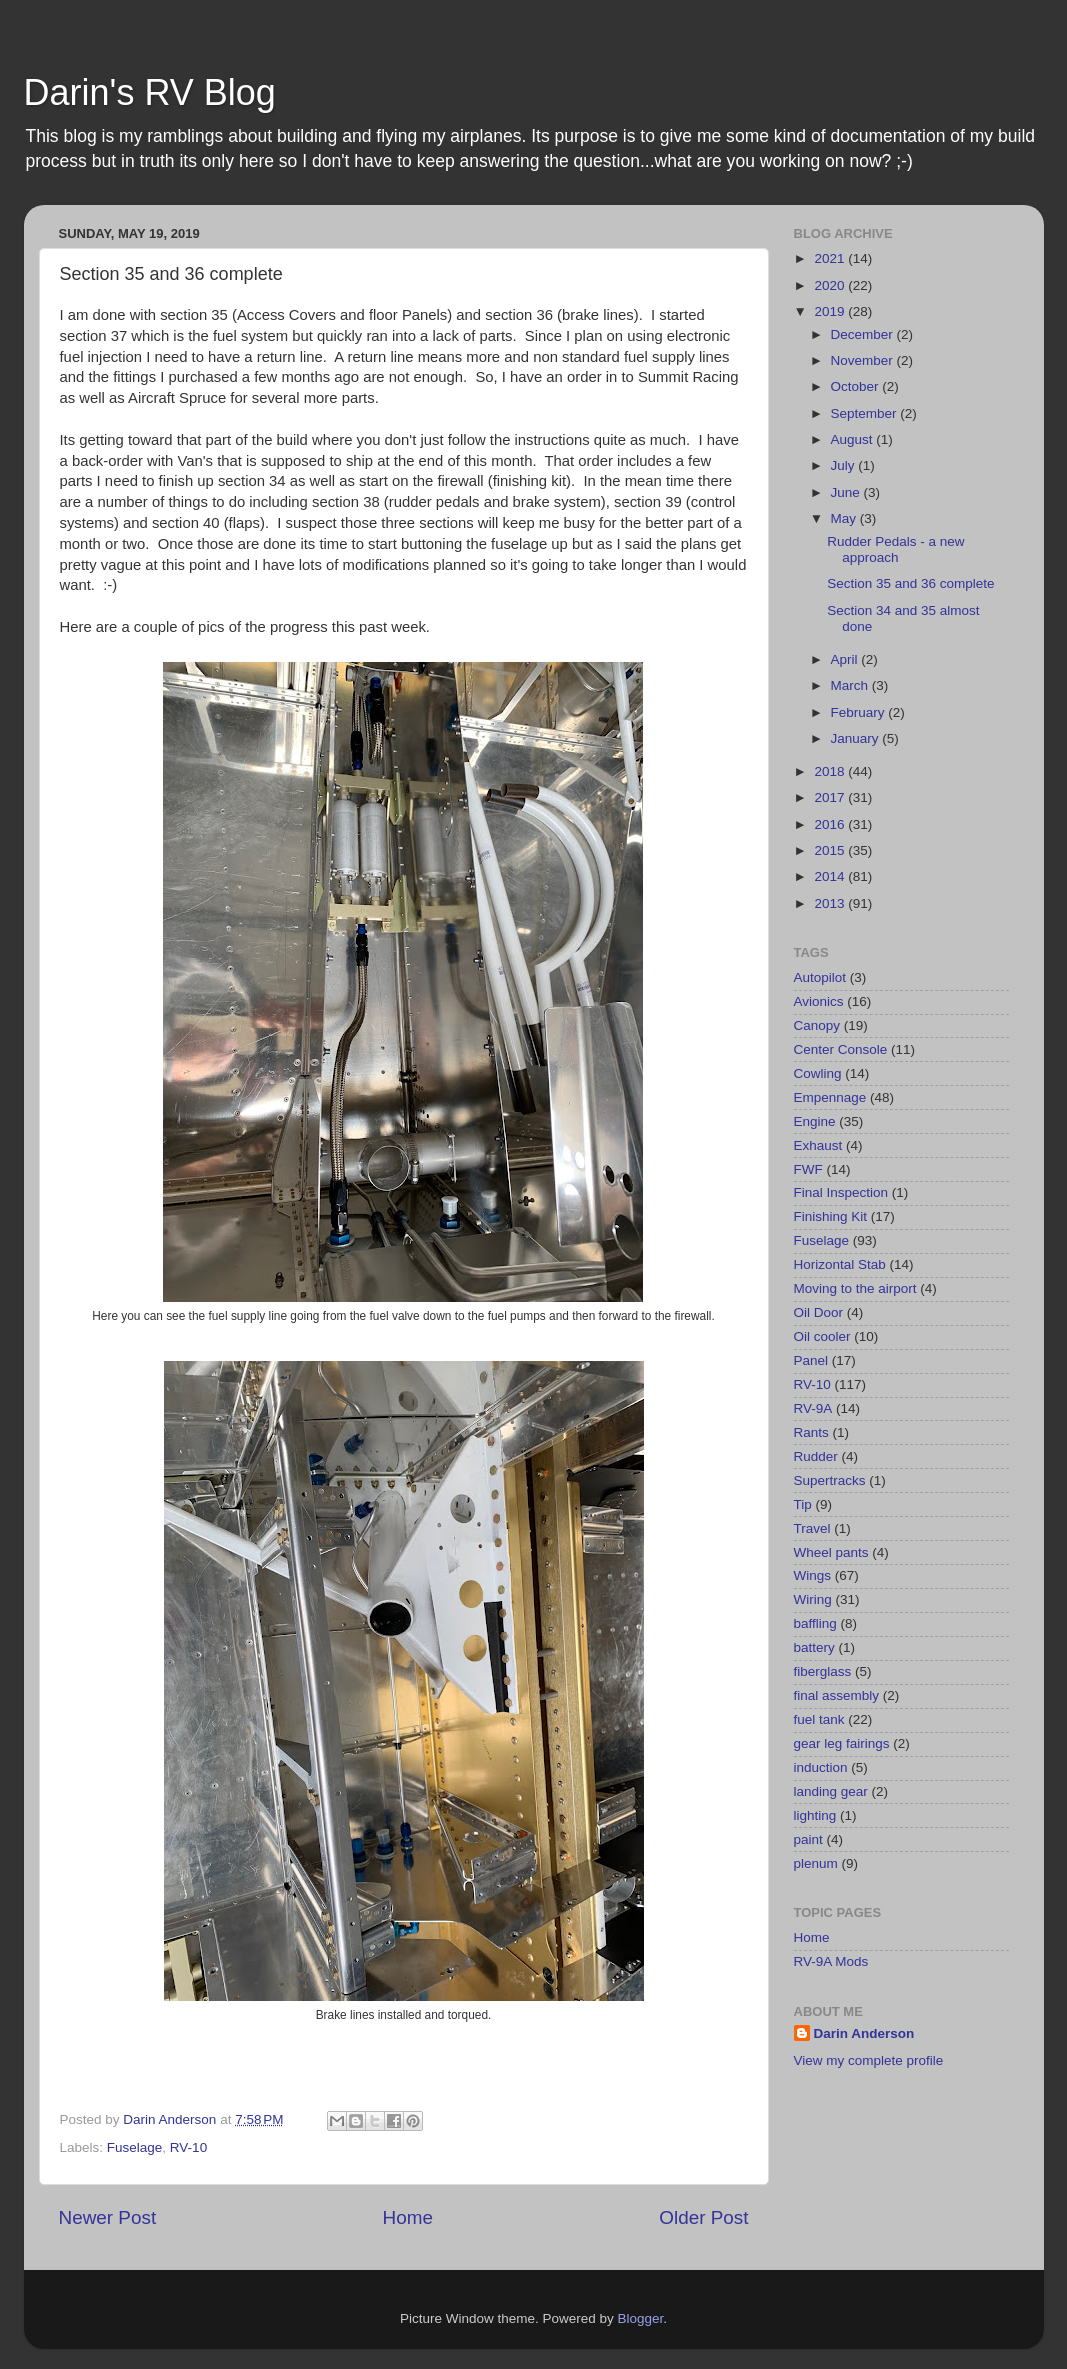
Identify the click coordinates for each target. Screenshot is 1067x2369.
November (864, 360)
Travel (812, 1528)
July (845, 465)
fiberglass (823, 1671)
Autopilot (820, 977)
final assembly (837, 1695)
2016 (831, 824)
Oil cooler (822, 1336)
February (860, 712)
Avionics (819, 1001)
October (857, 386)
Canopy (817, 1025)
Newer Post (108, 2217)
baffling (815, 1623)
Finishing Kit (831, 1216)
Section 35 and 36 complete (910, 583)
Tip (803, 1504)
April (846, 659)
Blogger (641, 2318)
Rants (811, 1432)
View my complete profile (869, 2060)
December (864, 334)
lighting (815, 1815)
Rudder (816, 1456)
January (857, 738)
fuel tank (819, 1719)
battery (814, 1647)
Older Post (703, 2217)
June (847, 492)
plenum (816, 1863)
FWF (808, 1169)
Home (408, 2217)
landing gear (831, 1791)
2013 (831, 903)
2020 (831, 285)
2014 (831, 876)
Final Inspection (841, 1192)
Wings (813, 1575)
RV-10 (188, 2147)
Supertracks (830, 1480)
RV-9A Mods (831, 1961)
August (854, 439)
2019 (831, 311)
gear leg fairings (842, 1743)
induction (821, 1767)
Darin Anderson (864, 2033)
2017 (831, 797)
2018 (831, 771)
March (851, 685)
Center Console (841, 1049)
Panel (811, 1360)
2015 (831, 850)
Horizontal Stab (840, 1264)
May (845, 518)
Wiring (813, 1599)
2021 (831, 258)
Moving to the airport (855, 1288)
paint (808, 1839)
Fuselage (135, 2147)
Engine (815, 1121)
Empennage (830, 1097)
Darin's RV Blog (150, 92)
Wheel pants (831, 1552)
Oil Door (819, 1312)
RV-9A (813, 1408)
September (866, 413)
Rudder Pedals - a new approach (895, 549)
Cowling (818, 1073)
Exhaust (818, 1145)
